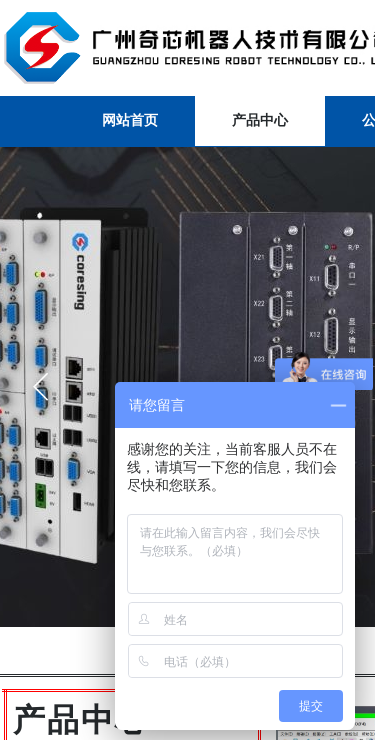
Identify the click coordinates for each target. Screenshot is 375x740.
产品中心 (260, 120)
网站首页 (130, 120)
